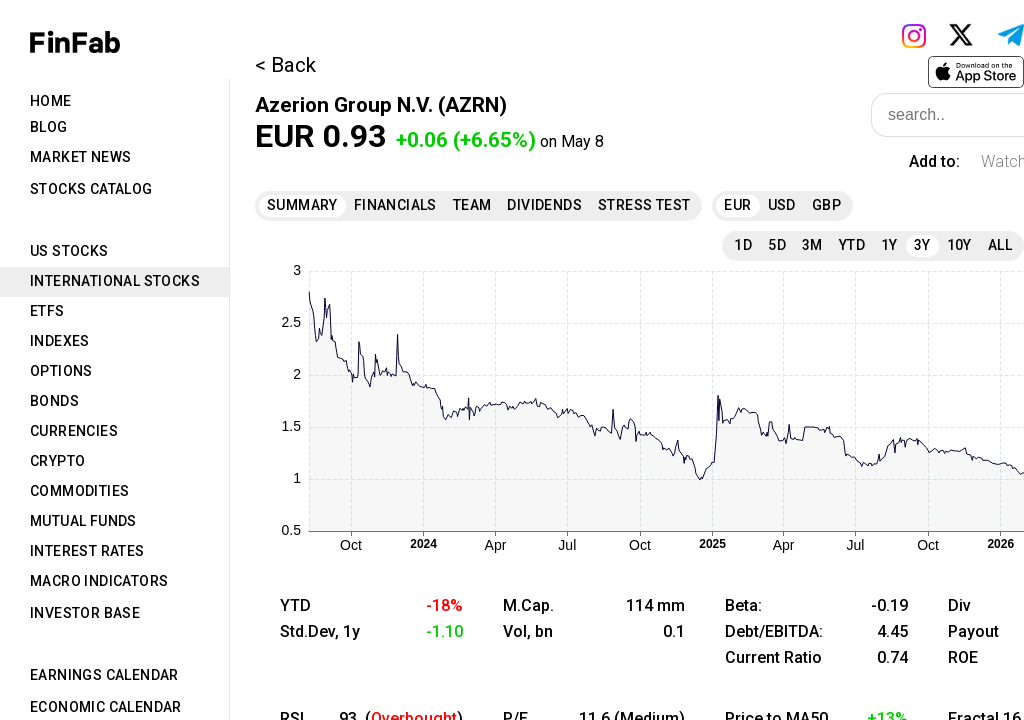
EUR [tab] (737, 205)
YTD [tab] (852, 245)
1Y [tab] (889, 245)
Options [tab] (61, 371)
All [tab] (1000, 245)
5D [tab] (777, 245)
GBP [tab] (826, 205)
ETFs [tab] (47, 311)
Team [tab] (472, 205)
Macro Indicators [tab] (99, 581)
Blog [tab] (49, 127)
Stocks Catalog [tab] (91, 189)
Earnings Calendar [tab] (104, 675)
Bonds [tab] (54, 401)
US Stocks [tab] (69, 251)
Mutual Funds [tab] (83, 521)
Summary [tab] (302, 205)
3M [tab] (812, 245)
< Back (285, 65)
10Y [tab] (959, 245)
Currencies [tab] (74, 431)
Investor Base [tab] (85, 613)
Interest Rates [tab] (87, 551)
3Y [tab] (922, 245)
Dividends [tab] (544, 205)
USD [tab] (782, 205)
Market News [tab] (80, 157)
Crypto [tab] (57, 461)
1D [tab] (743, 245)
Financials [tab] (395, 205)
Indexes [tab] (60, 341)
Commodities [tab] (79, 491)
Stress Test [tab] (644, 205)
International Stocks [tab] (115, 281)
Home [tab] (51, 101)
